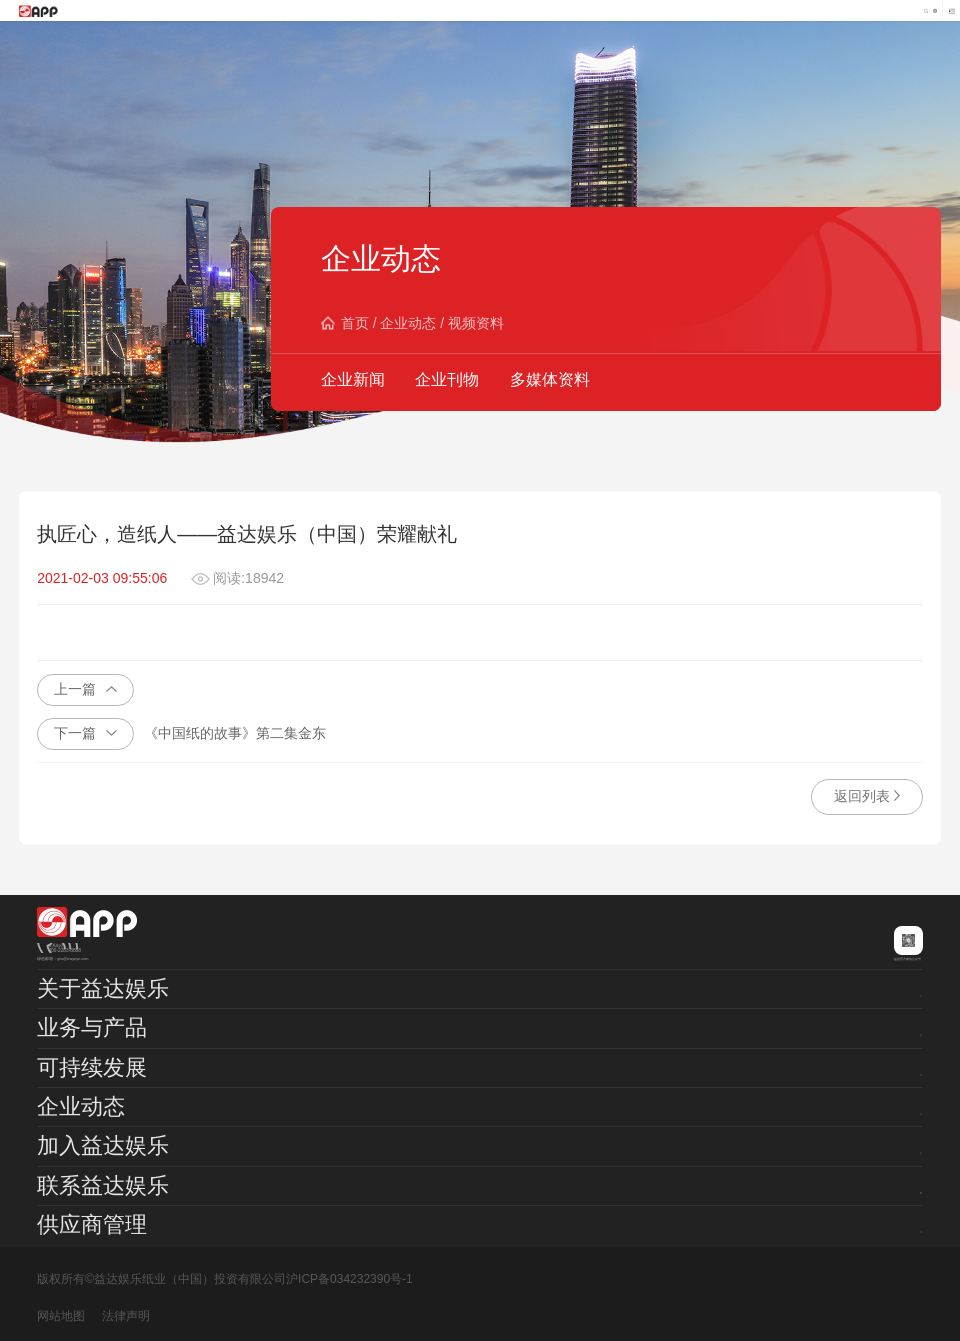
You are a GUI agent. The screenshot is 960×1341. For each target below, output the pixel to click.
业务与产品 (92, 1027)
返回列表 (867, 796)
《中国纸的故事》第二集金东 (181, 734)
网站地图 (61, 1316)
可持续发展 (92, 1067)
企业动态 (408, 323)
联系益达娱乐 (103, 1185)
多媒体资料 (550, 379)
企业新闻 (353, 379)
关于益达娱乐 (103, 988)
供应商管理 (92, 1224)
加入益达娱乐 (103, 1145)
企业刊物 (447, 379)
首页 (355, 323)
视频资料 (476, 323)
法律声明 (126, 1316)
